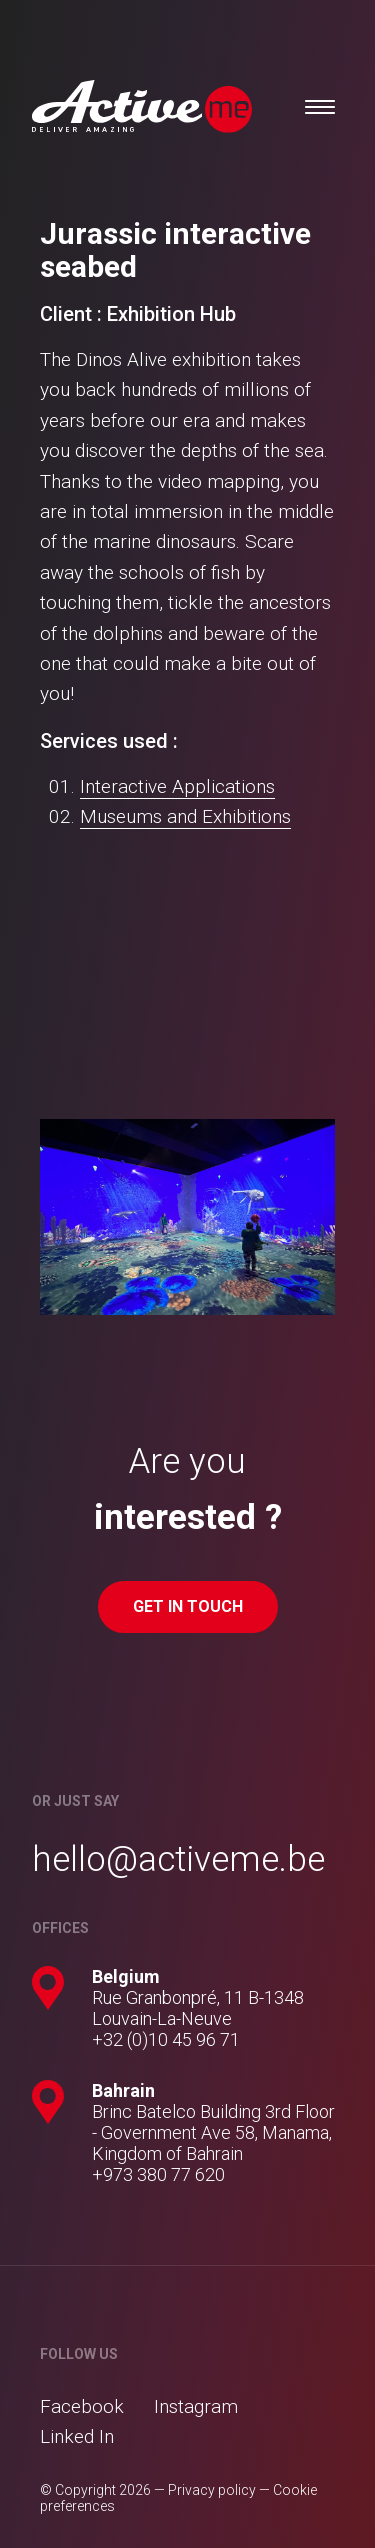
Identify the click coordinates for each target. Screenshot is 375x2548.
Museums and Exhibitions (185, 816)
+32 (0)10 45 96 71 (166, 2039)
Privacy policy (212, 2490)
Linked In (77, 2436)
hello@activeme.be (178, 1859)
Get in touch (188, 1606)
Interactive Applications (177, 786)
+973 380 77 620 (158, 2174)
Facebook (82, 2406)
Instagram (196, 2406)
